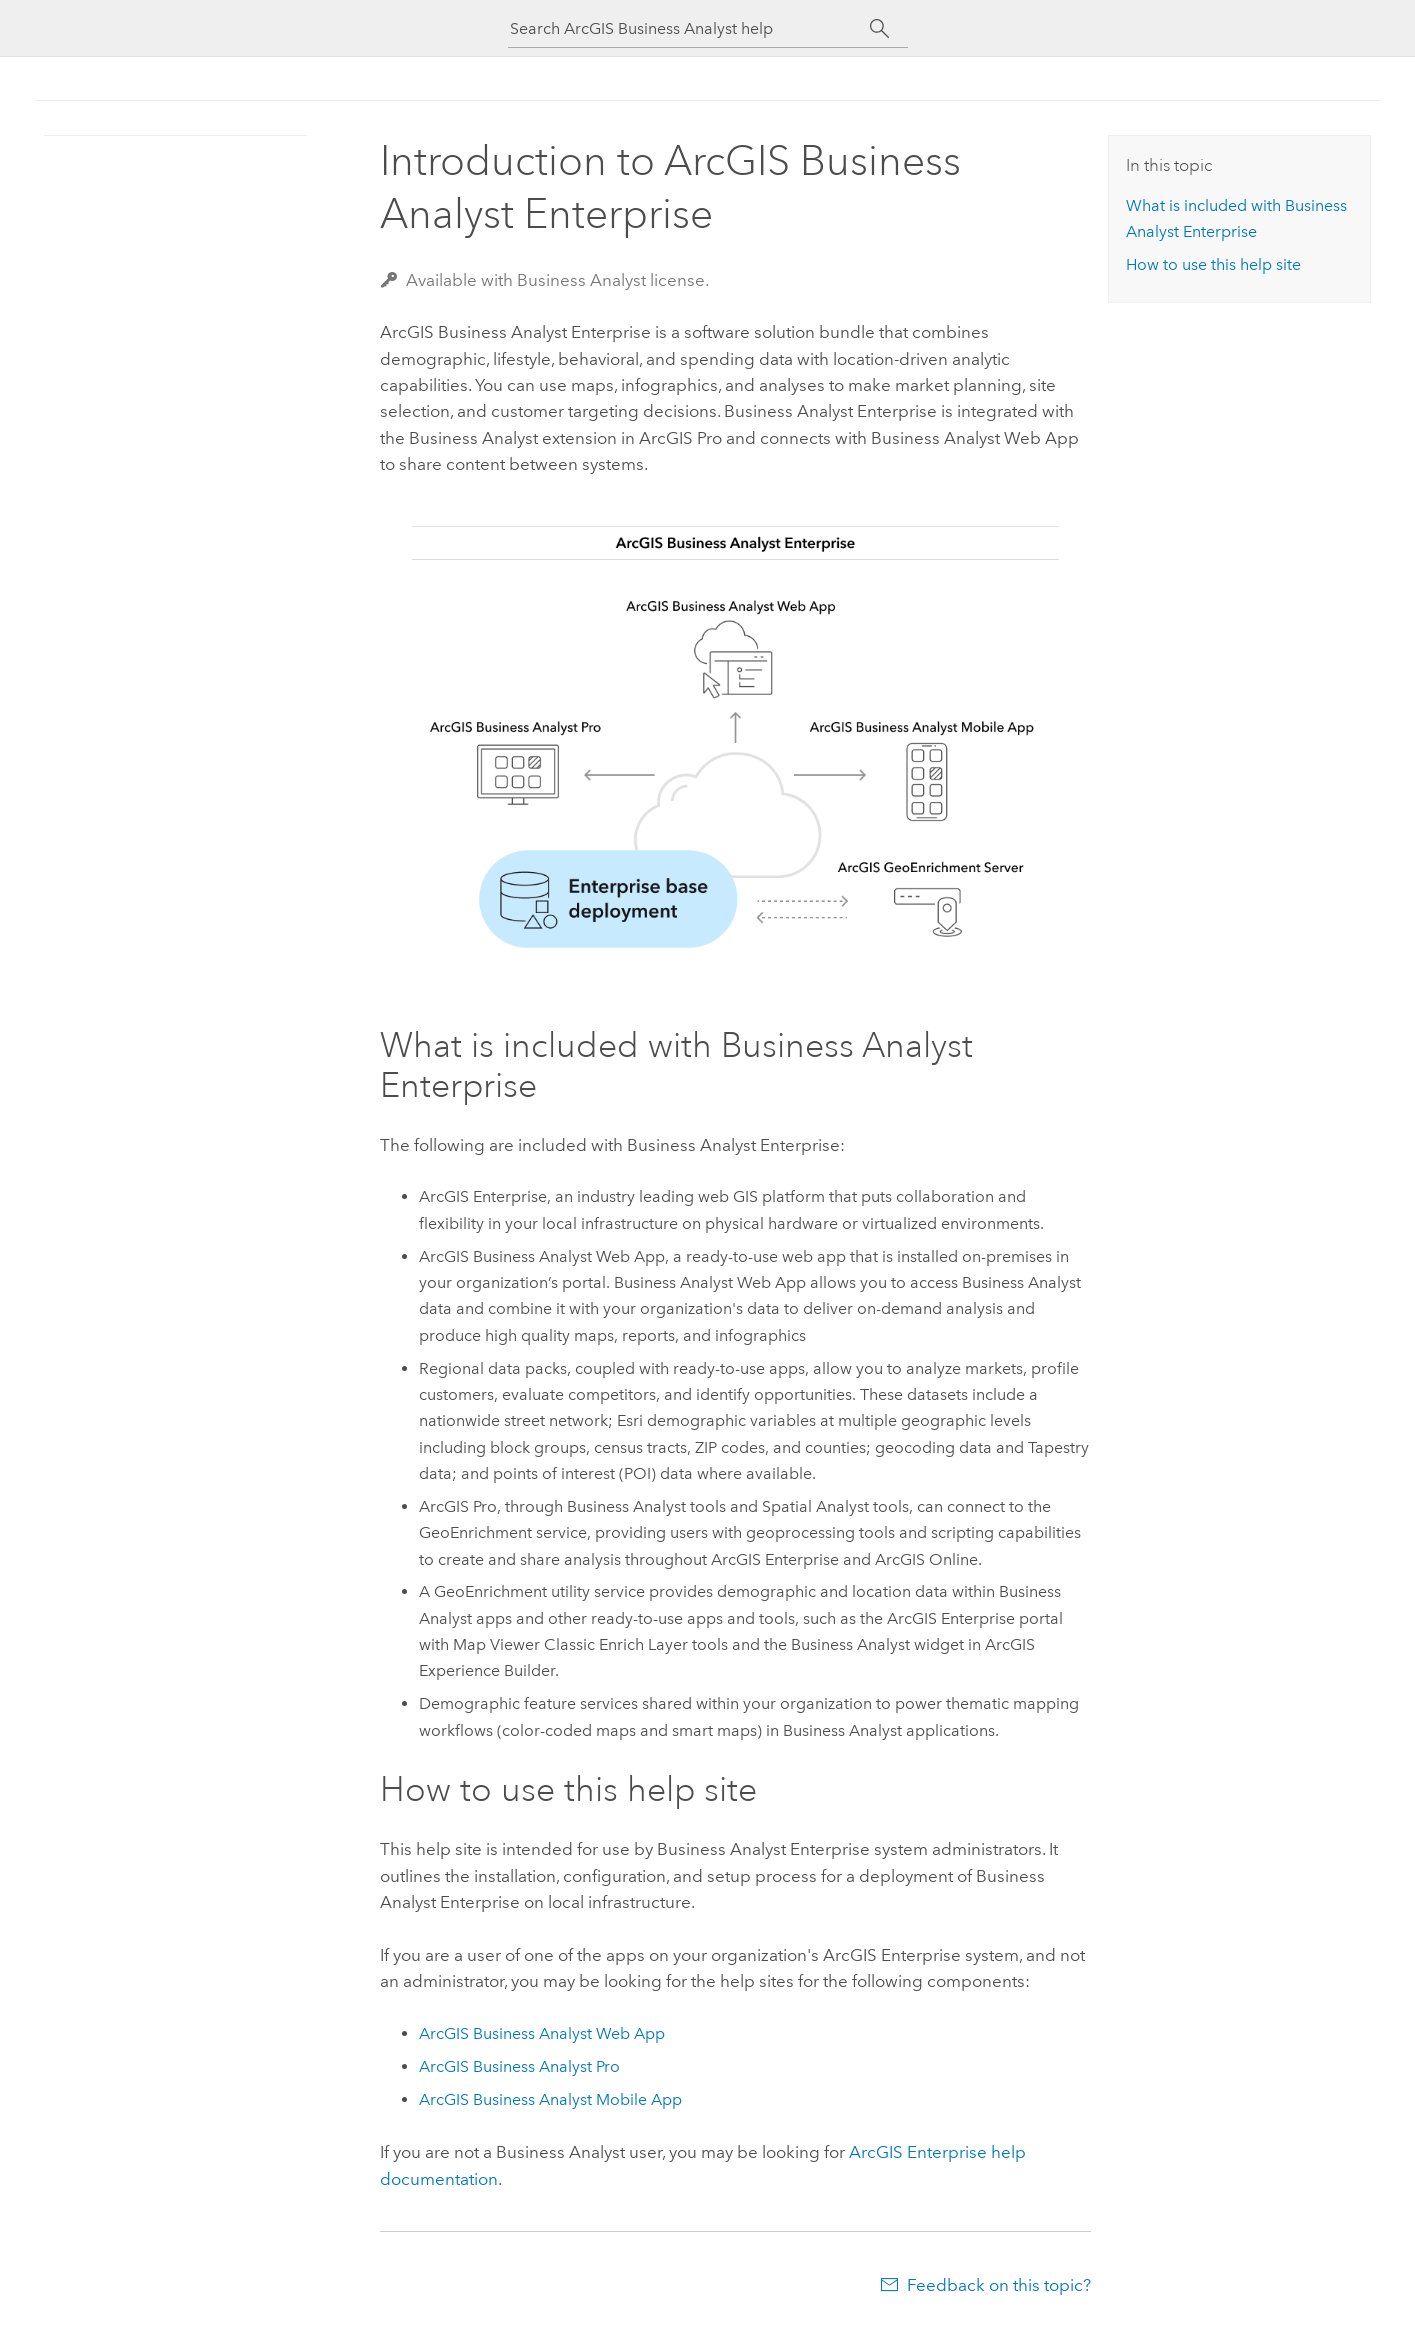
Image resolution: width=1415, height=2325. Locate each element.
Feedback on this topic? (999, 2285)
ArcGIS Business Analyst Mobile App (550, 2099)
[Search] (880, 29)
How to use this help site (1213, 264)
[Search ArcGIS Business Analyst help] (690, 28)
